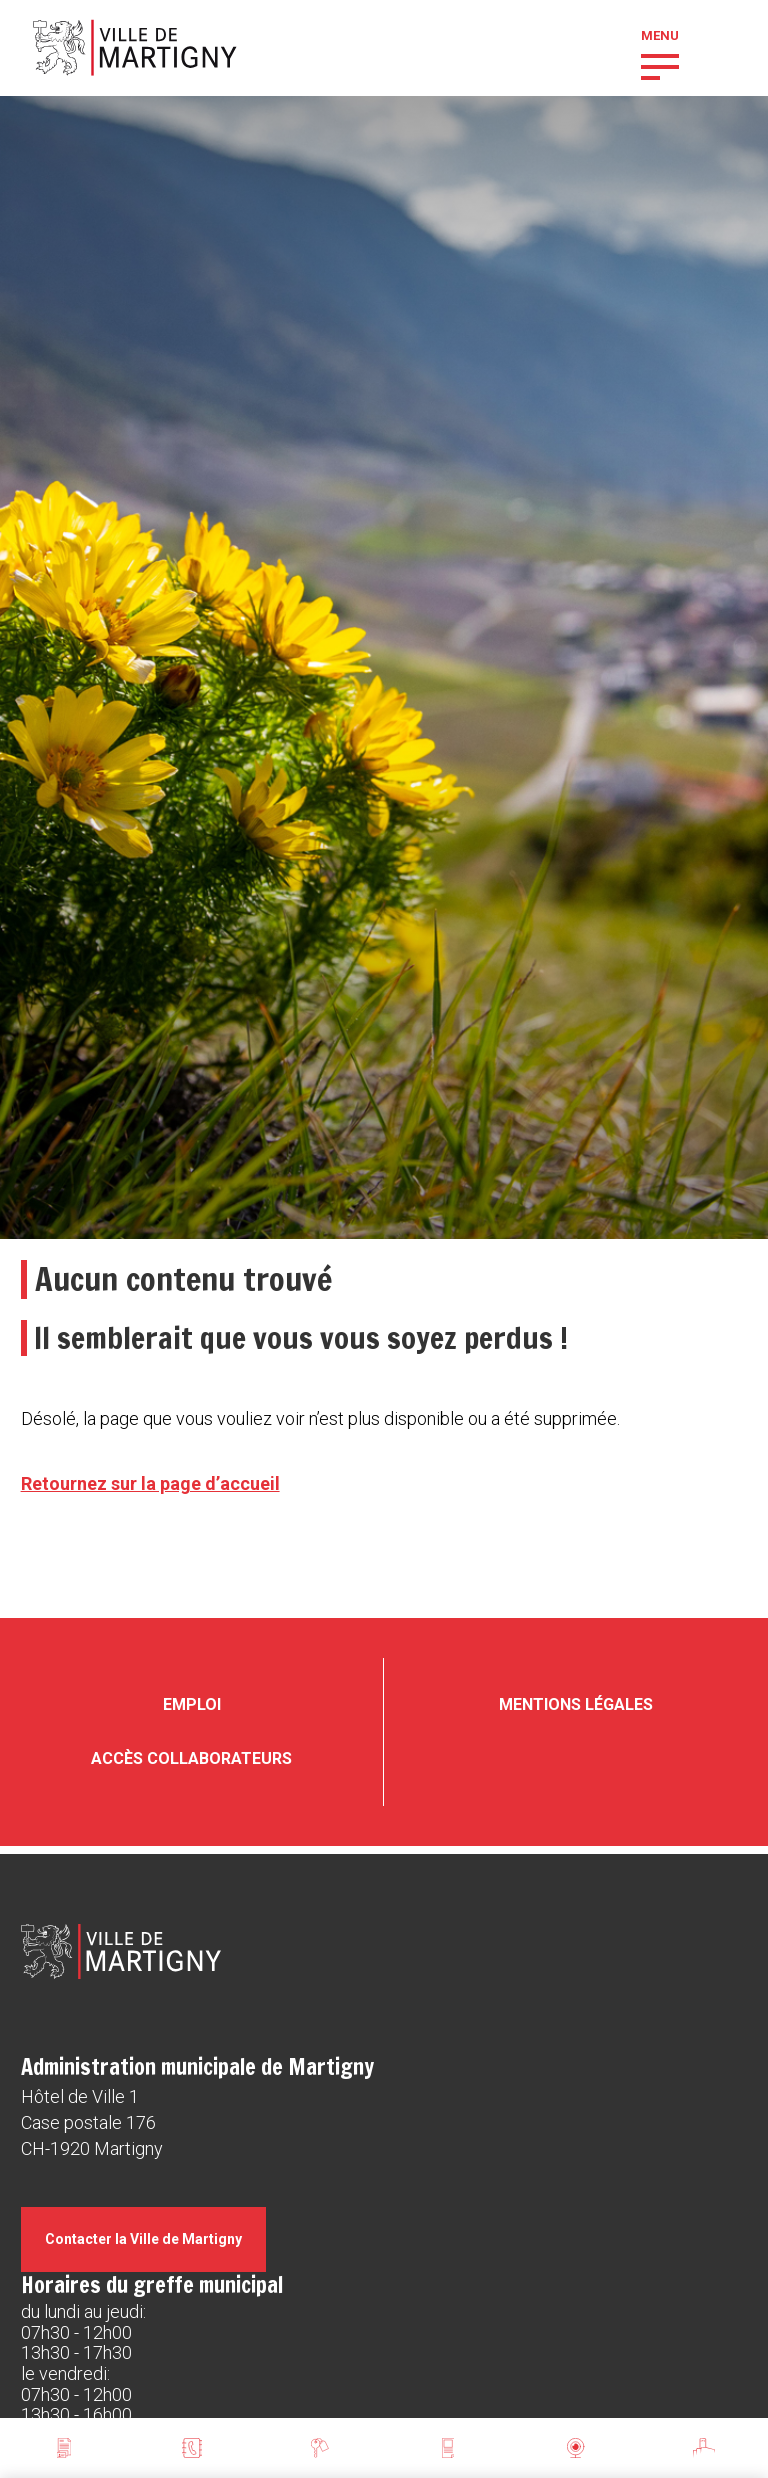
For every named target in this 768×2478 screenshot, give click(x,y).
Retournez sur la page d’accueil (150, 1483)
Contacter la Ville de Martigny (143, 2239)
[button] (660, 65)
